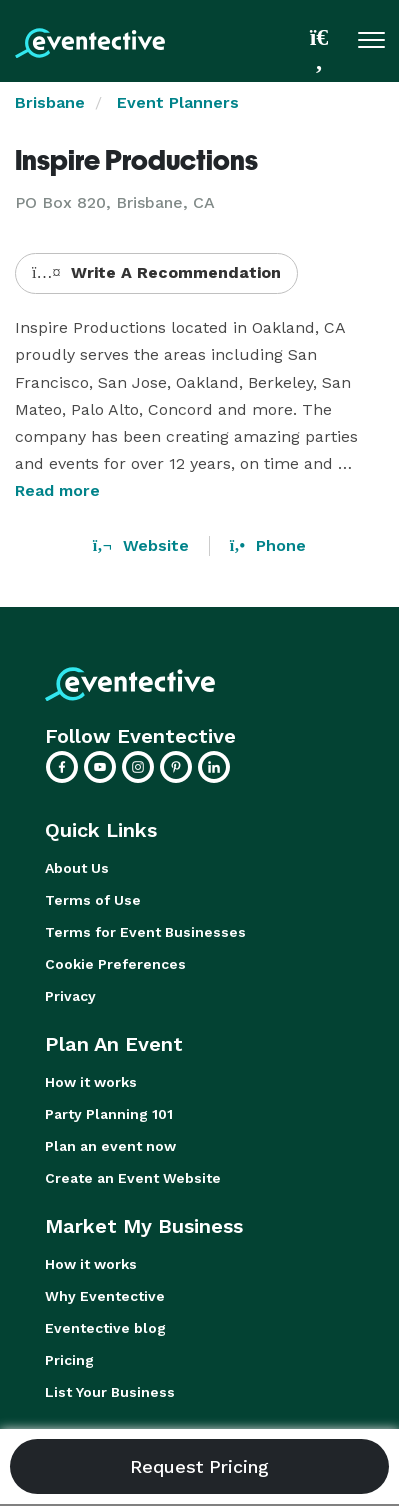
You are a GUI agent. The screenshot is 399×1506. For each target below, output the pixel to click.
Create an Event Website (133, 1178)
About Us (77, 868)
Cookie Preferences (115, 964)
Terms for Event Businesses (145, 932)
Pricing (69, 1360)
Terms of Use (93, 900)
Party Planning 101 (109, 1114)
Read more (57, 490)
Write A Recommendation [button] (156, 272)
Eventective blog (105, 1328)
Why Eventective (105, 1296)
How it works (91, 1082)
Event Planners (178, 102)
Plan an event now (110, 1146)
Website (141, 545)
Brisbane (50, 102)
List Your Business (110, 1392)
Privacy (70, 996)
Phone (268, 545)
